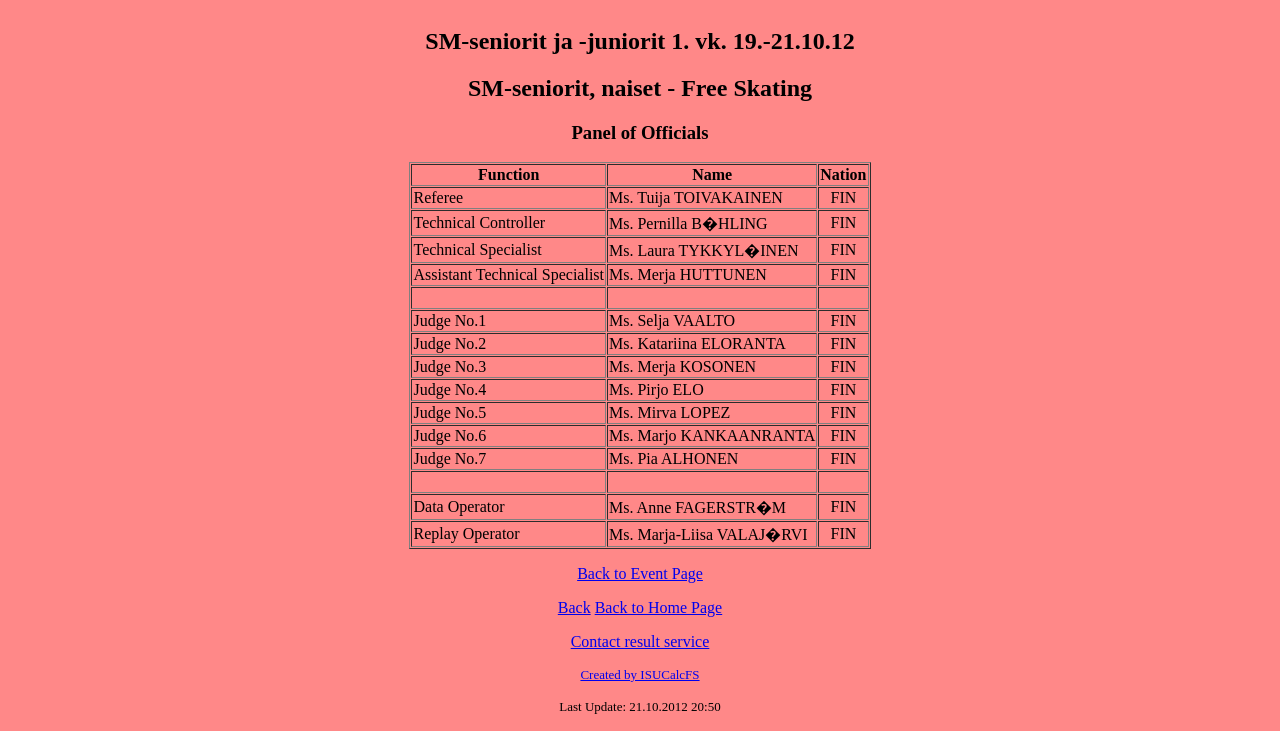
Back (574, 607)
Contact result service (640, 641)
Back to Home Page (659, 607)
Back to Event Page (640, 573)
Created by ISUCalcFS (639, 674)
